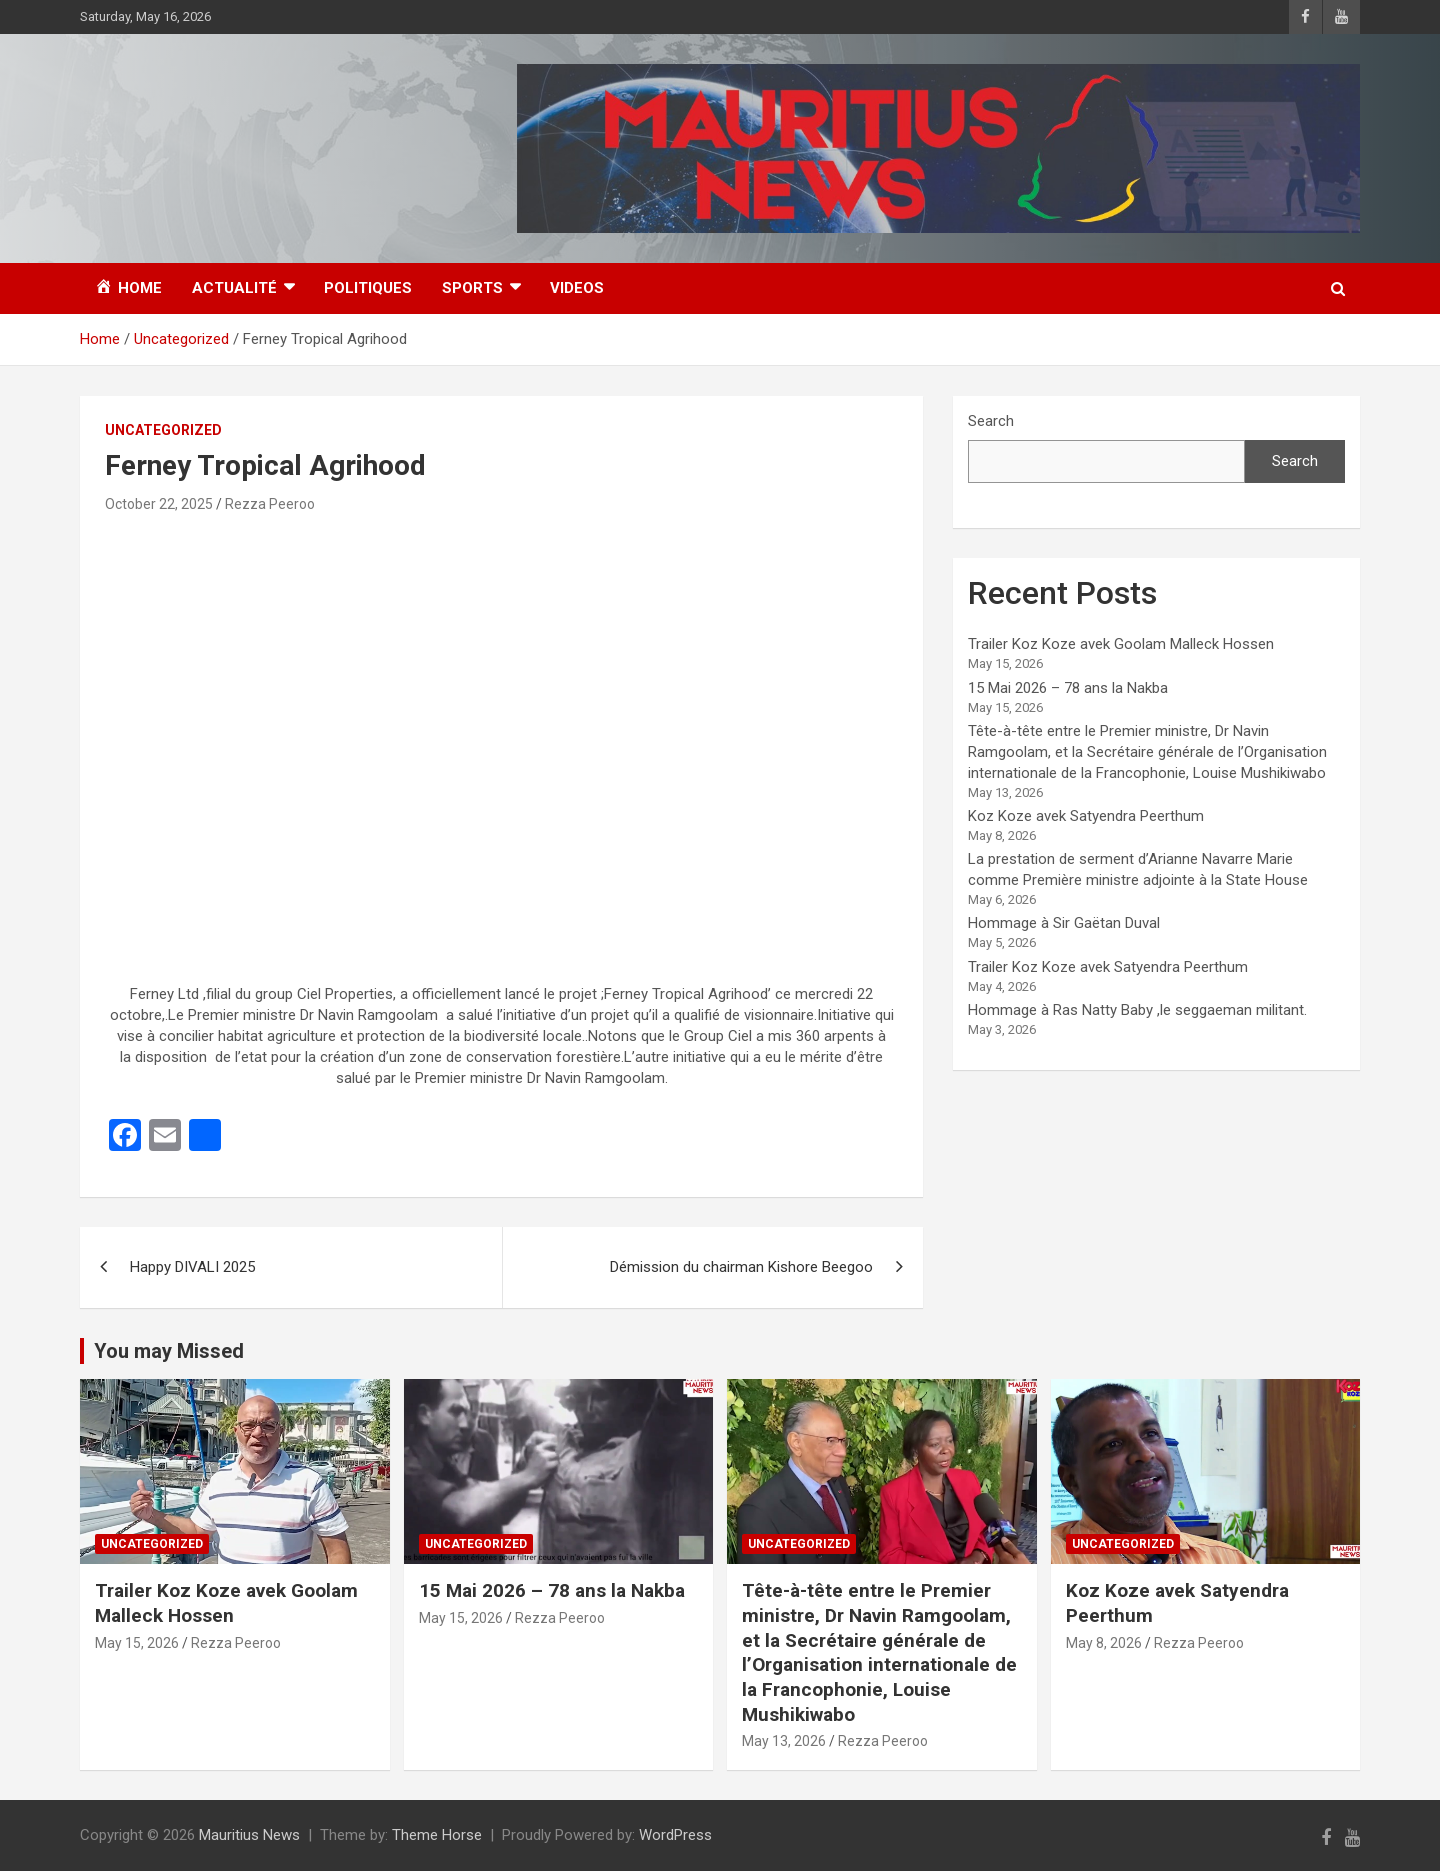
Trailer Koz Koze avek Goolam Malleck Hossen (1121, 644)
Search (991, 421)
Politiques (368, 288)
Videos (577, 288)
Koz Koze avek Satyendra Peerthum (1086, 816)
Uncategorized (163, 430)
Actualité (234, 288)
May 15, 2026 (137, 1643)
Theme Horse (437, 1835)
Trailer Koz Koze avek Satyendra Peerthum (1108, 967)
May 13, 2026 (784, 1741)
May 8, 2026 (1104, 1643)
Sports (472, 288)
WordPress (675, 1835)
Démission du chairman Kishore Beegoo (741, 1267)
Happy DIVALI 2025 (192, 1267)
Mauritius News (249, 1835)
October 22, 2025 (159, 504)
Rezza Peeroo (270, 504)
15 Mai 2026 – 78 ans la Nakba (1068, 688)
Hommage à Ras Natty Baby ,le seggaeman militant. (1137, 1010)
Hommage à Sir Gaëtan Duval (1064, 923)
